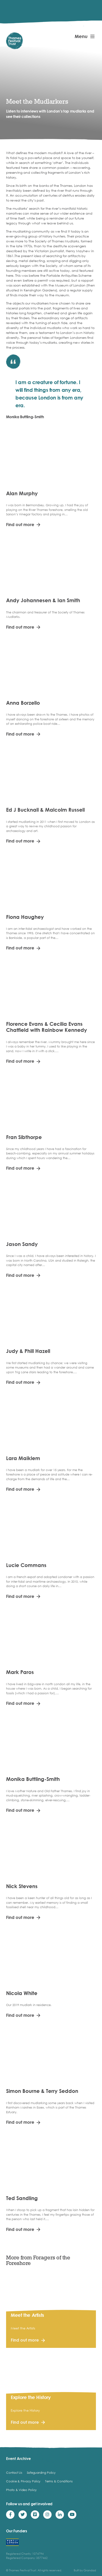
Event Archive (18, 2458)
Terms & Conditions (58, 2481)
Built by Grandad (85, 2570)
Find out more (25, 2339)
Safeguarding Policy (41, 2472)
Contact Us (14, 2472)
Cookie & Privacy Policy (23, 2481)
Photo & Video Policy (21, 2490)
